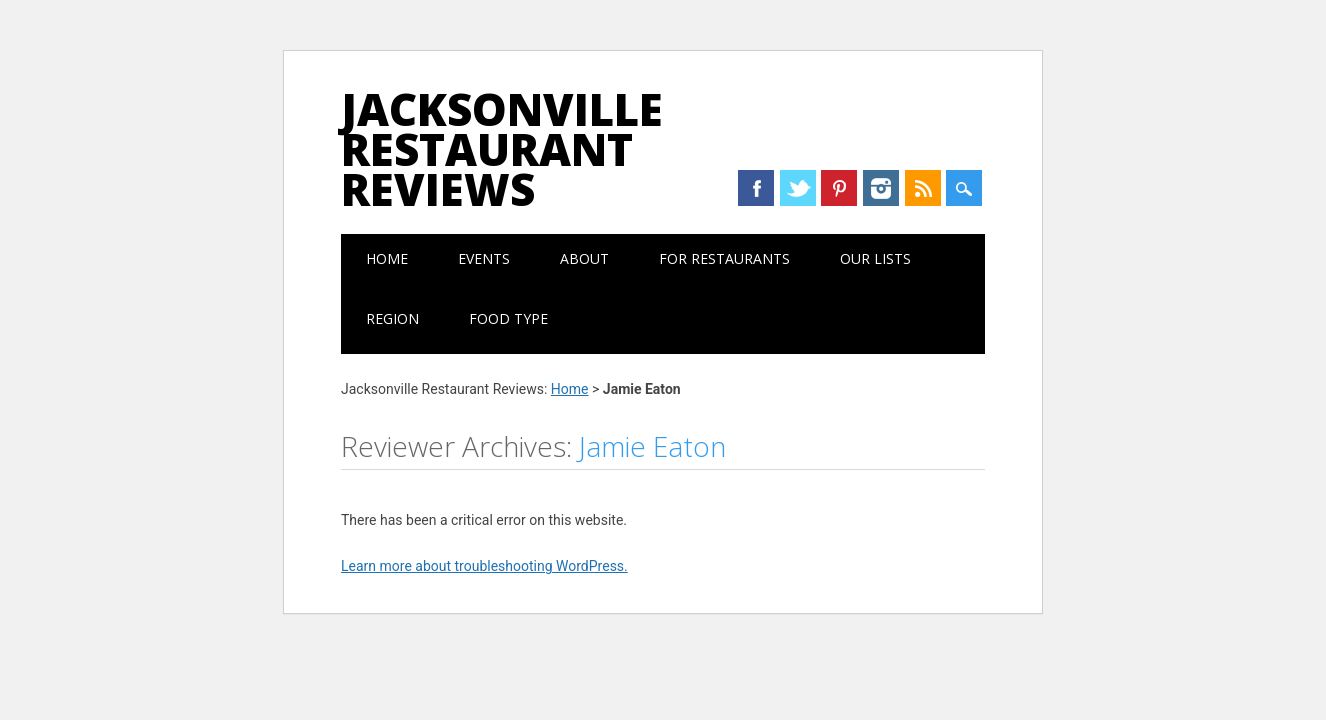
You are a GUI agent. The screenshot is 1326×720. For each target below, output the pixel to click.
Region (392, 318)
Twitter (798, 188)
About (584, 258)
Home (387, 258)
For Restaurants (724, 258)
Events (484, 258)
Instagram (881, 188)
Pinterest (839, 188)
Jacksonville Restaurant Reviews (502, 149)
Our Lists (875, 258)
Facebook (756, 188)
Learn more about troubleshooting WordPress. (484, 566)
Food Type (508, 318)
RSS (923, 188)
